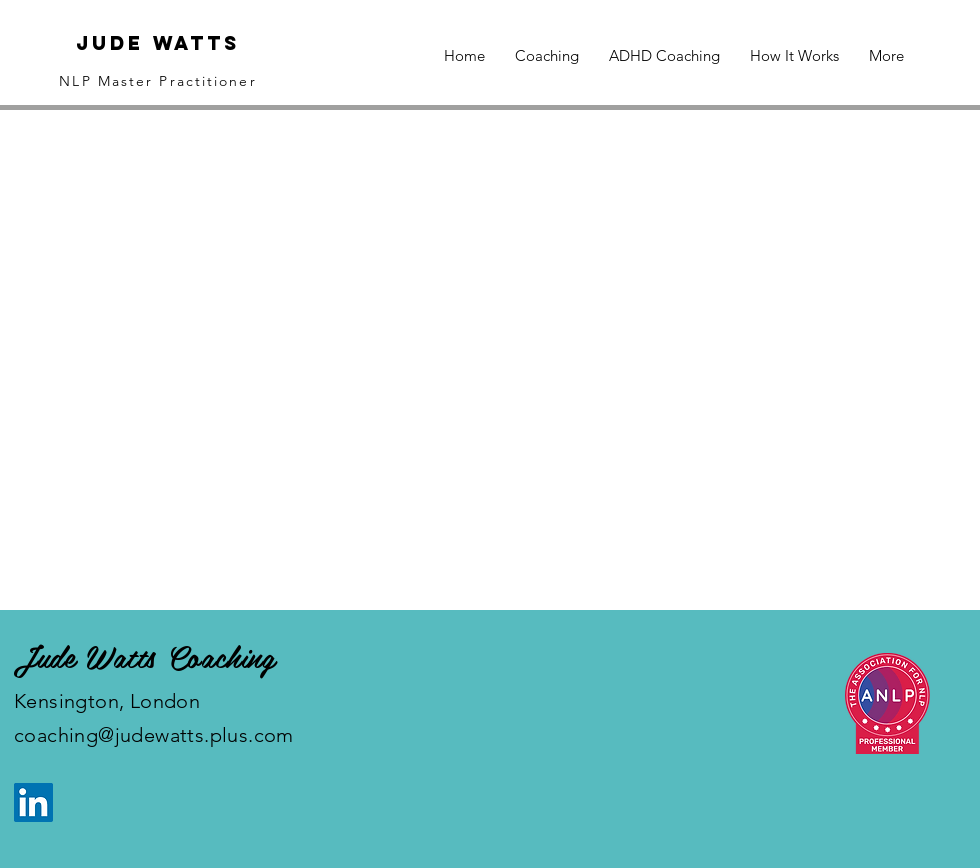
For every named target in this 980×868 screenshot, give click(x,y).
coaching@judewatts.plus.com (154, 735)
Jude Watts (158, 43)
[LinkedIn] (33, 802)
